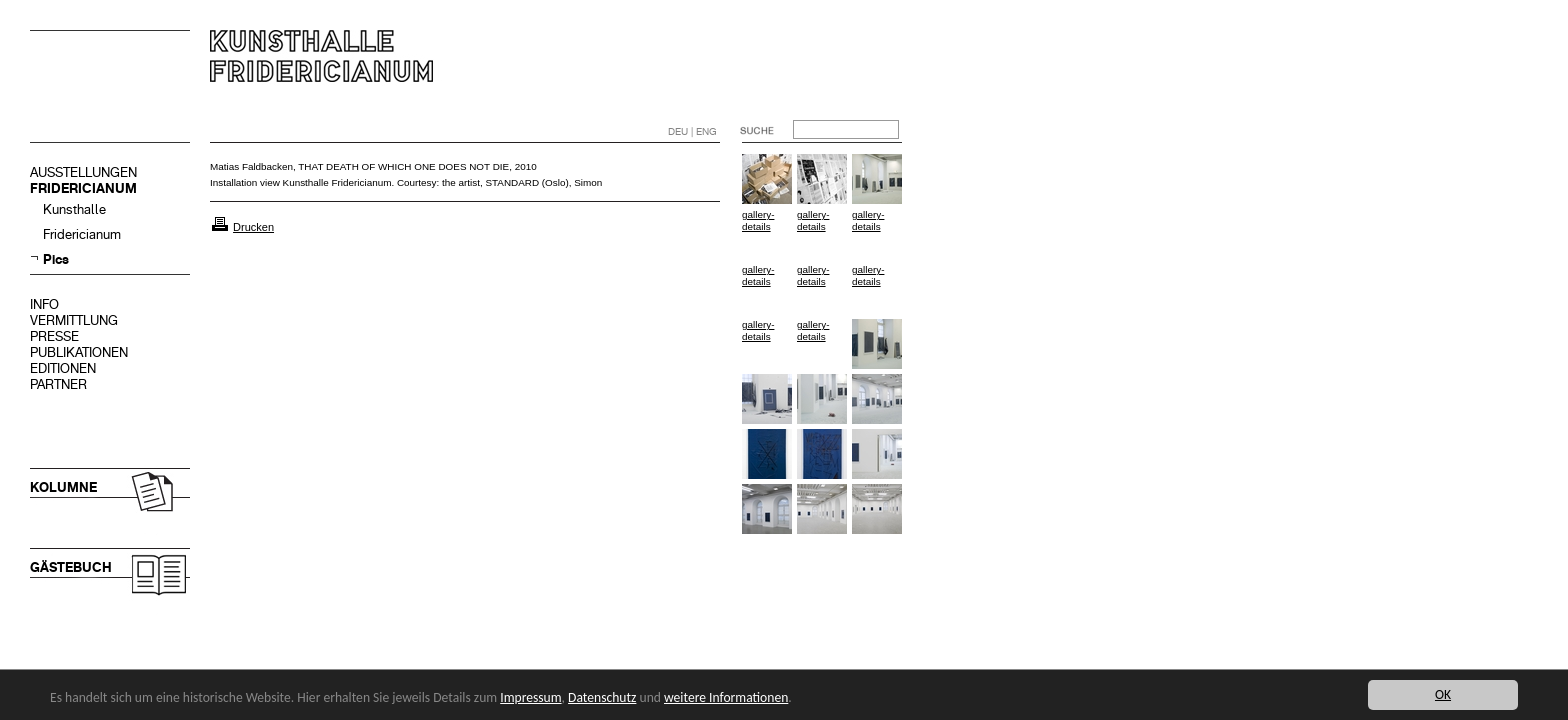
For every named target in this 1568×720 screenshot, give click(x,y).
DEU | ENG (692, 131)
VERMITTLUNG (74, 320)
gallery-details (758, 220)
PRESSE (54, 336)
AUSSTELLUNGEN (83, 172)
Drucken (253, 227)
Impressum (530, 697)
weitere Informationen (726, 697)
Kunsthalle (74, 209)
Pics (56, 259)
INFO (44, 304)
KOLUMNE (63, 487)
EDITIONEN (63, 368)
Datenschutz (602, 697)
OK (1443, 694)
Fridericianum (82, 234)
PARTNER (58, 384)
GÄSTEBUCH (71, 567)
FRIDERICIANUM (83, 188)
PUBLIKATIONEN (79, 352)
